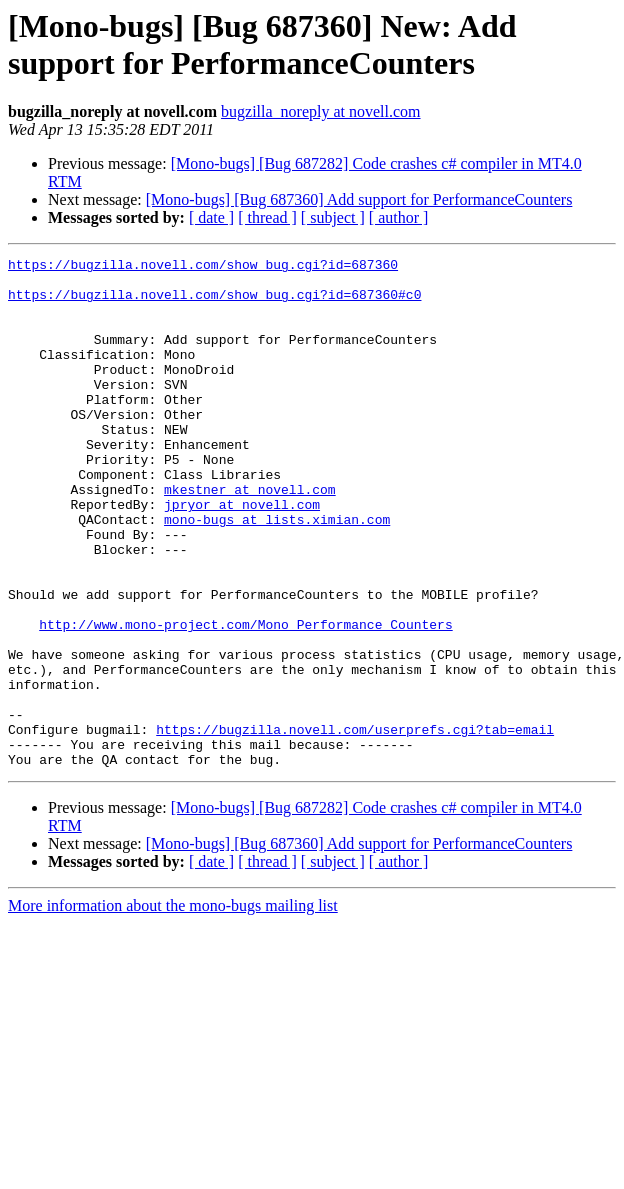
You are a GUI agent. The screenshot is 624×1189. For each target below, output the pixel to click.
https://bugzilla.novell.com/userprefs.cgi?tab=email (355, 825)
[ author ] (399, 217)
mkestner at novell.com (250, 537)
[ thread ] (267, 217)
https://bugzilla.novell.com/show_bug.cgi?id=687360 (203, 267)
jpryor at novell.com (242, 555)
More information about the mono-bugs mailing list (173, 1007)
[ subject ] (333, 217)
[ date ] (211, 217)
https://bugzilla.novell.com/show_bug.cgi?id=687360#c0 (214, 303)
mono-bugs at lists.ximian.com (277, 573)
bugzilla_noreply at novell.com (321, 111)
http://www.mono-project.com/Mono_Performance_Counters (245, 699)
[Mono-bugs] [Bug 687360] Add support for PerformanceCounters (359, 199)
